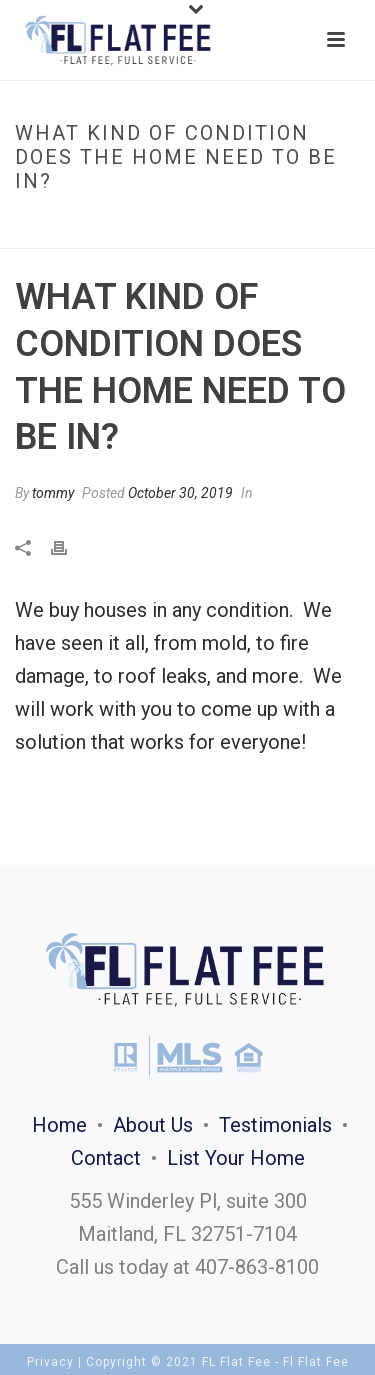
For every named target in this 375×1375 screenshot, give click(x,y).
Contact (106, 1158)
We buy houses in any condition (152, 610)
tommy (53, 493)
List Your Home (236, 1158)
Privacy (50, 1362)
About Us (153, 1125)
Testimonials (275, 1125)
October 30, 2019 (180, 493)
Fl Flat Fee (316, 1362)
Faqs (80, 223)
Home (36, 223)
